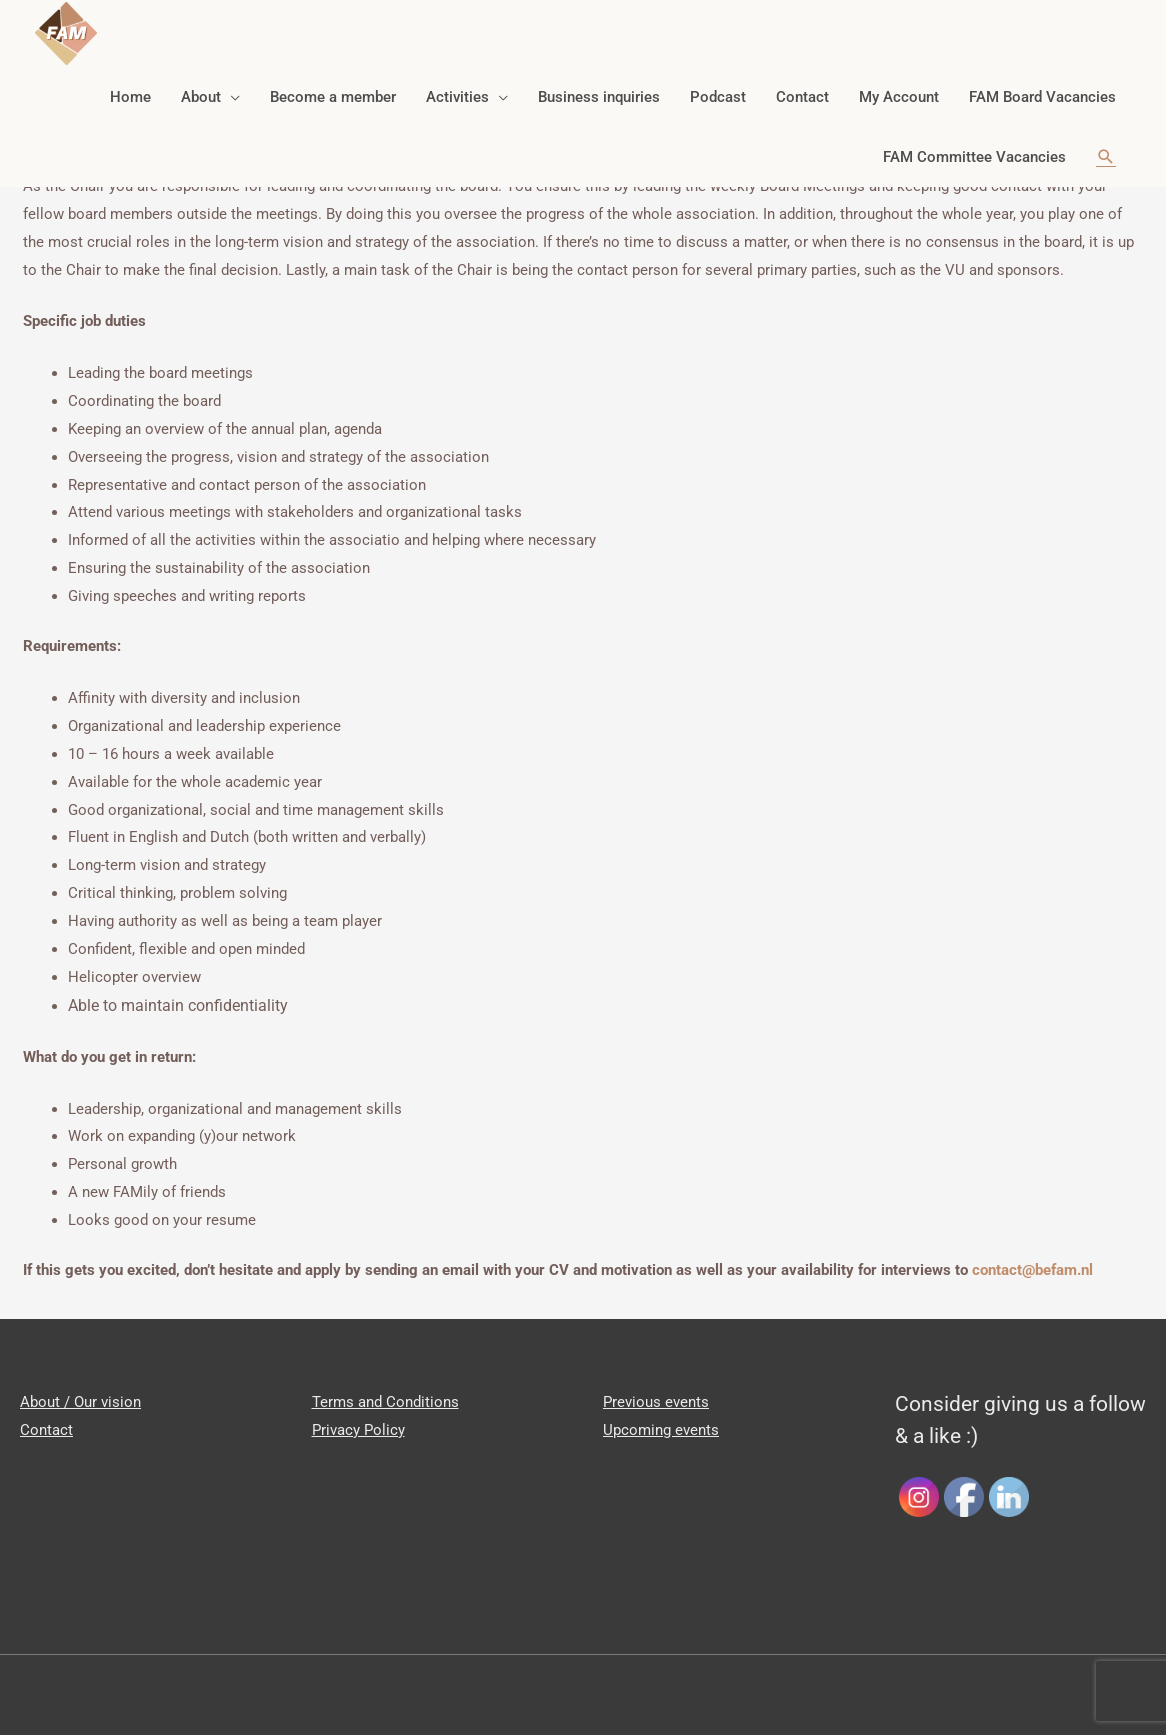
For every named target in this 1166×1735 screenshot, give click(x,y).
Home (130, 85)
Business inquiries (599, 85)
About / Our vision (80, 1402)
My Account (899, 85)
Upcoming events (661, 1430)
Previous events (656, 1402)
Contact (802, 85)
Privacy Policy (358, 1430)
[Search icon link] (1106, 145)
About (201, 85)
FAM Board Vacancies (1042, 85)
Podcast (718, 85)
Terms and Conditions (385, 1402)
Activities (457, 85)
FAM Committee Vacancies (974, 145)
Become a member (333, 85)
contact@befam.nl (1032, 1270)
